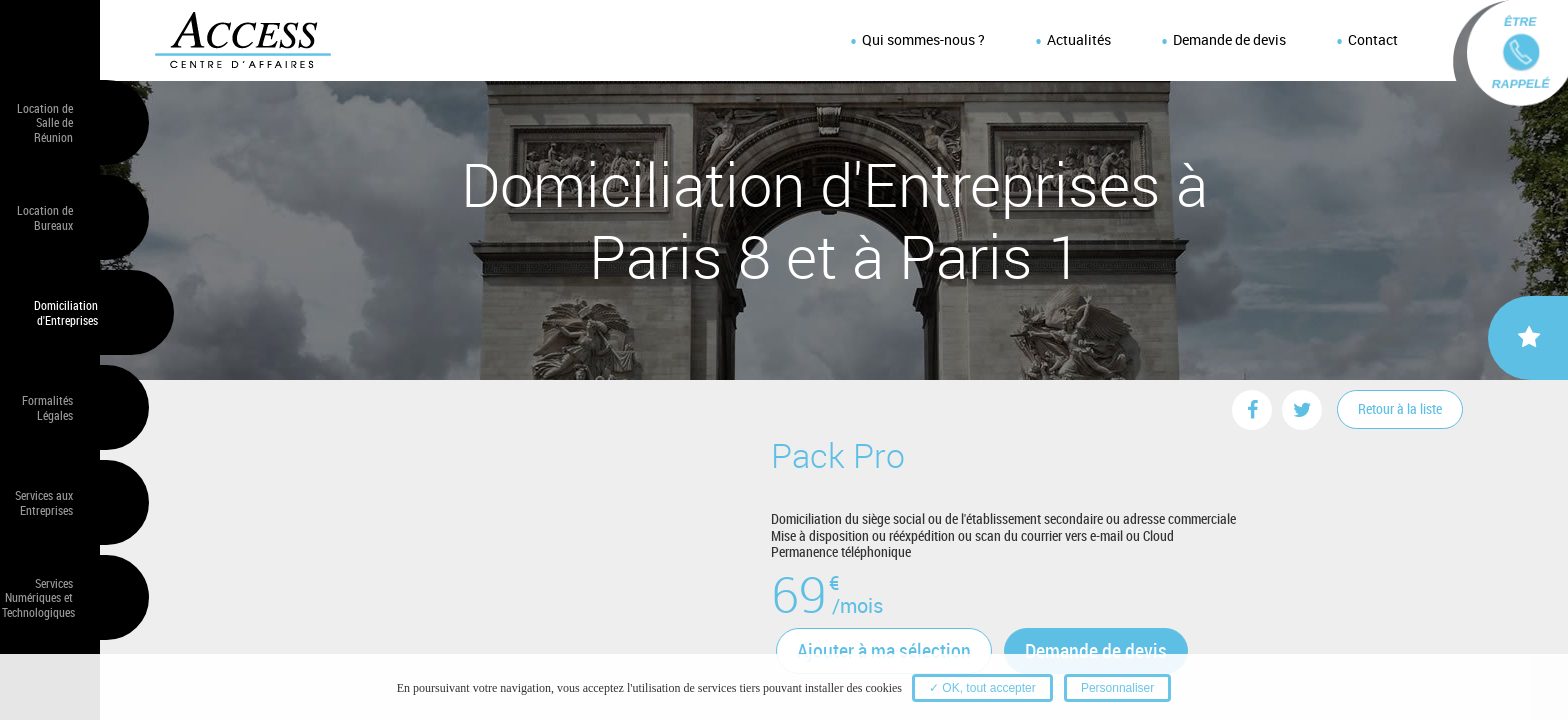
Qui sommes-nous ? (923, 39)
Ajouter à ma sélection (884, 650)
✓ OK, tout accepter (982, 688)
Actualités (1079, 39)
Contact (1373, 39)
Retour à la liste (1400, 408)
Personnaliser (1117, 688)
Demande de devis (1229, 39)
